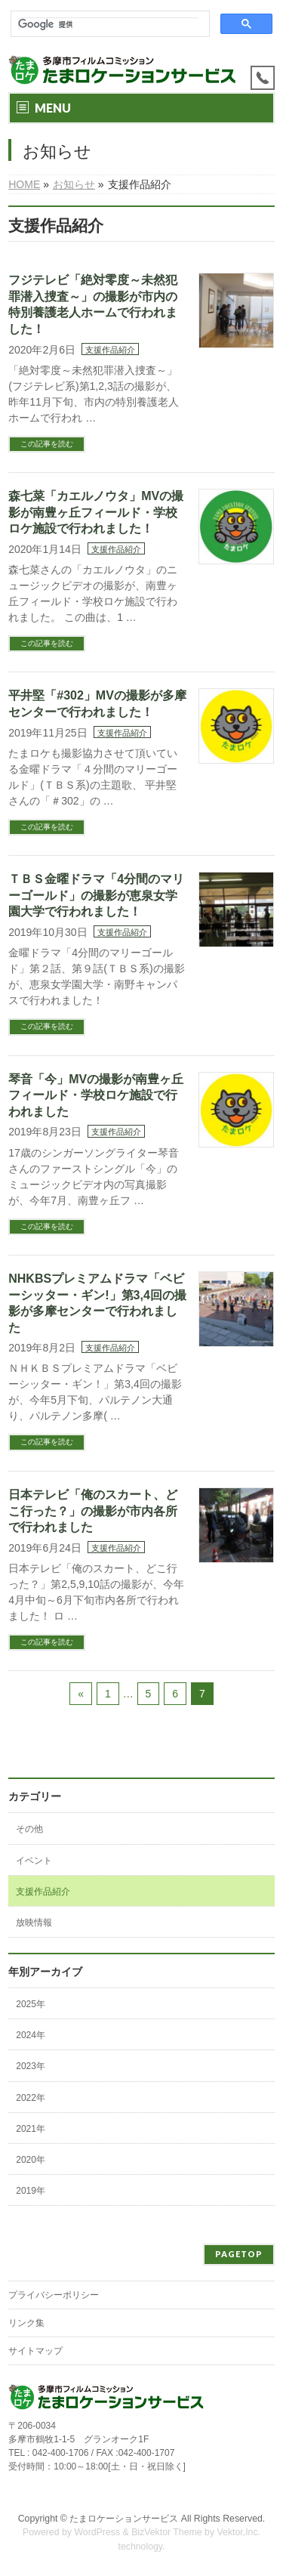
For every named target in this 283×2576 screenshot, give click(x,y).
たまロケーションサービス (123, 2518)
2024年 (30, 2035)
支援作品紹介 (110, 349)
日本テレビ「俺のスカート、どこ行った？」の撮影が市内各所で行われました (92, 1511)
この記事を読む (46, 444)
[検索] (108, 24)
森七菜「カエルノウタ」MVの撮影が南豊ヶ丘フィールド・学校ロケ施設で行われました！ (95, 512)
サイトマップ (35, 2351)
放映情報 (34, 1922)
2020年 (30, 2159)
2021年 (30, 2129)
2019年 (30, 2190)
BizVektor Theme (166, 2532)
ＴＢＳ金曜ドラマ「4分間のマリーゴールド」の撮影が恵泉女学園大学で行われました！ (96, 895)
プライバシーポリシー (53, 2295)
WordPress (97, 2532)
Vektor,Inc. (239, 2532)
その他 (29, 1829)
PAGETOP (239, 2254)
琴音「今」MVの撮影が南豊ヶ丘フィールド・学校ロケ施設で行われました (95, 1095)
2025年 (30, 2004)
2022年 (30, 2098)
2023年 (30, 2066)
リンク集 (26, 2323)
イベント (34, 1860)
